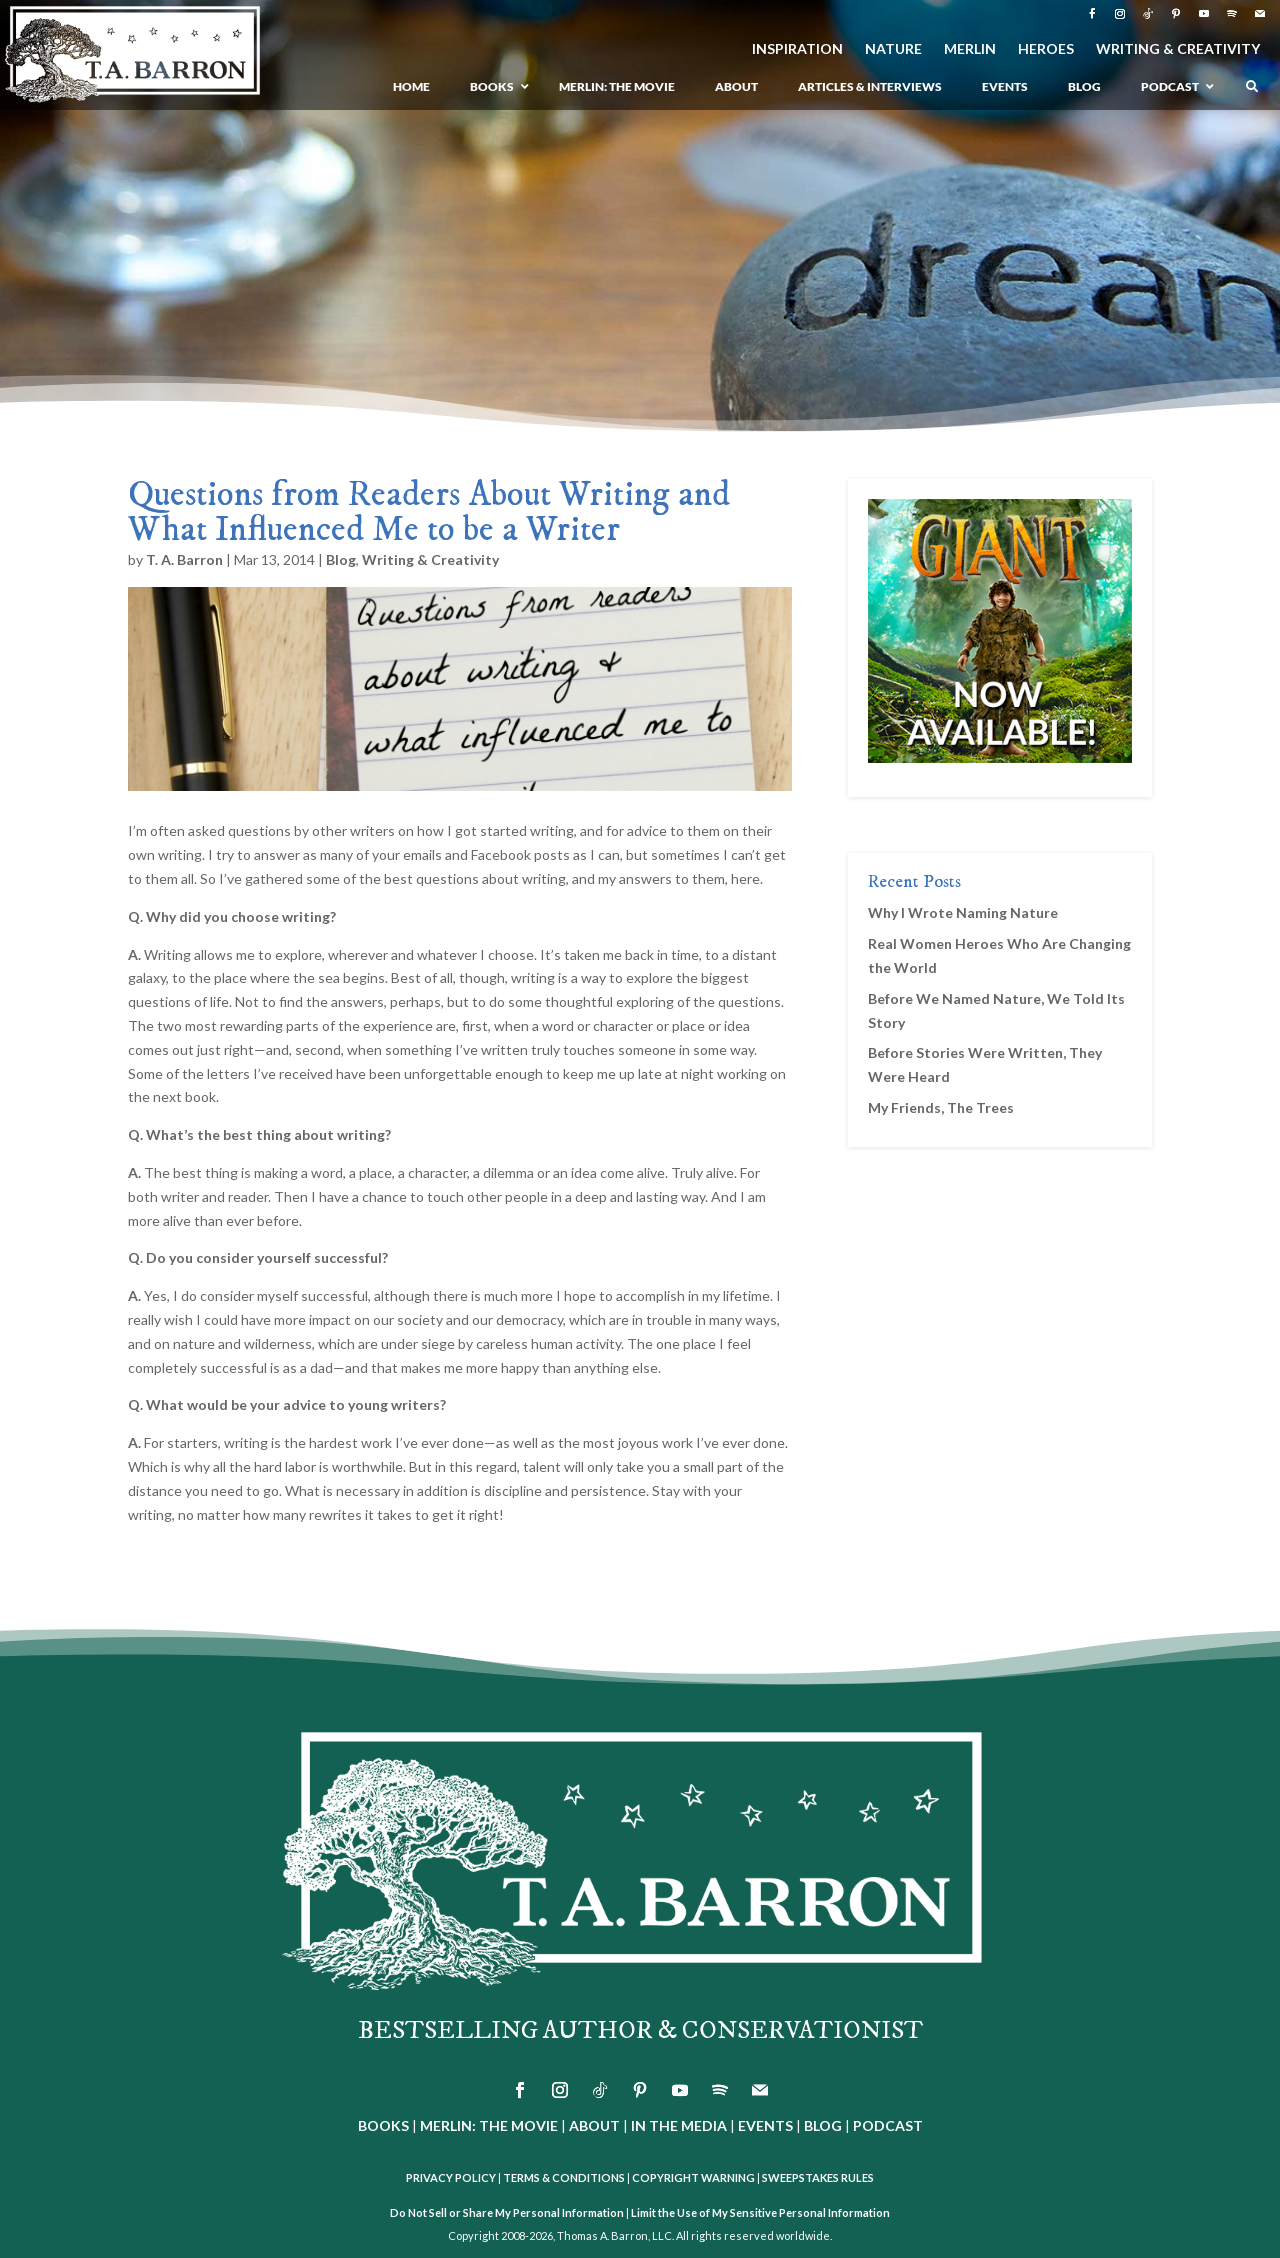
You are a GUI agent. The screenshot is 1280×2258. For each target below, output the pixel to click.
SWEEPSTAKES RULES (818, 2177)
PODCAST (888, 2125)
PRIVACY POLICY (451, 2177)
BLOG (823, 2125)
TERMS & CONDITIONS (564, 2177)
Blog (341, 559)
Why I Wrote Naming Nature (963, 912)
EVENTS (765, 2125)
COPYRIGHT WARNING (693, 2177)
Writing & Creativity (430, 559)
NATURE (893, 49)
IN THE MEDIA (679, 2125)
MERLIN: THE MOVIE (489, 2125)
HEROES (1046, 49)
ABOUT (594, 2125)
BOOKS (383, 2125)
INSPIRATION (797, 49)
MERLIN (970, 49)
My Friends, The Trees (941, 1107)
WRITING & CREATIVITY (1178, 49)
